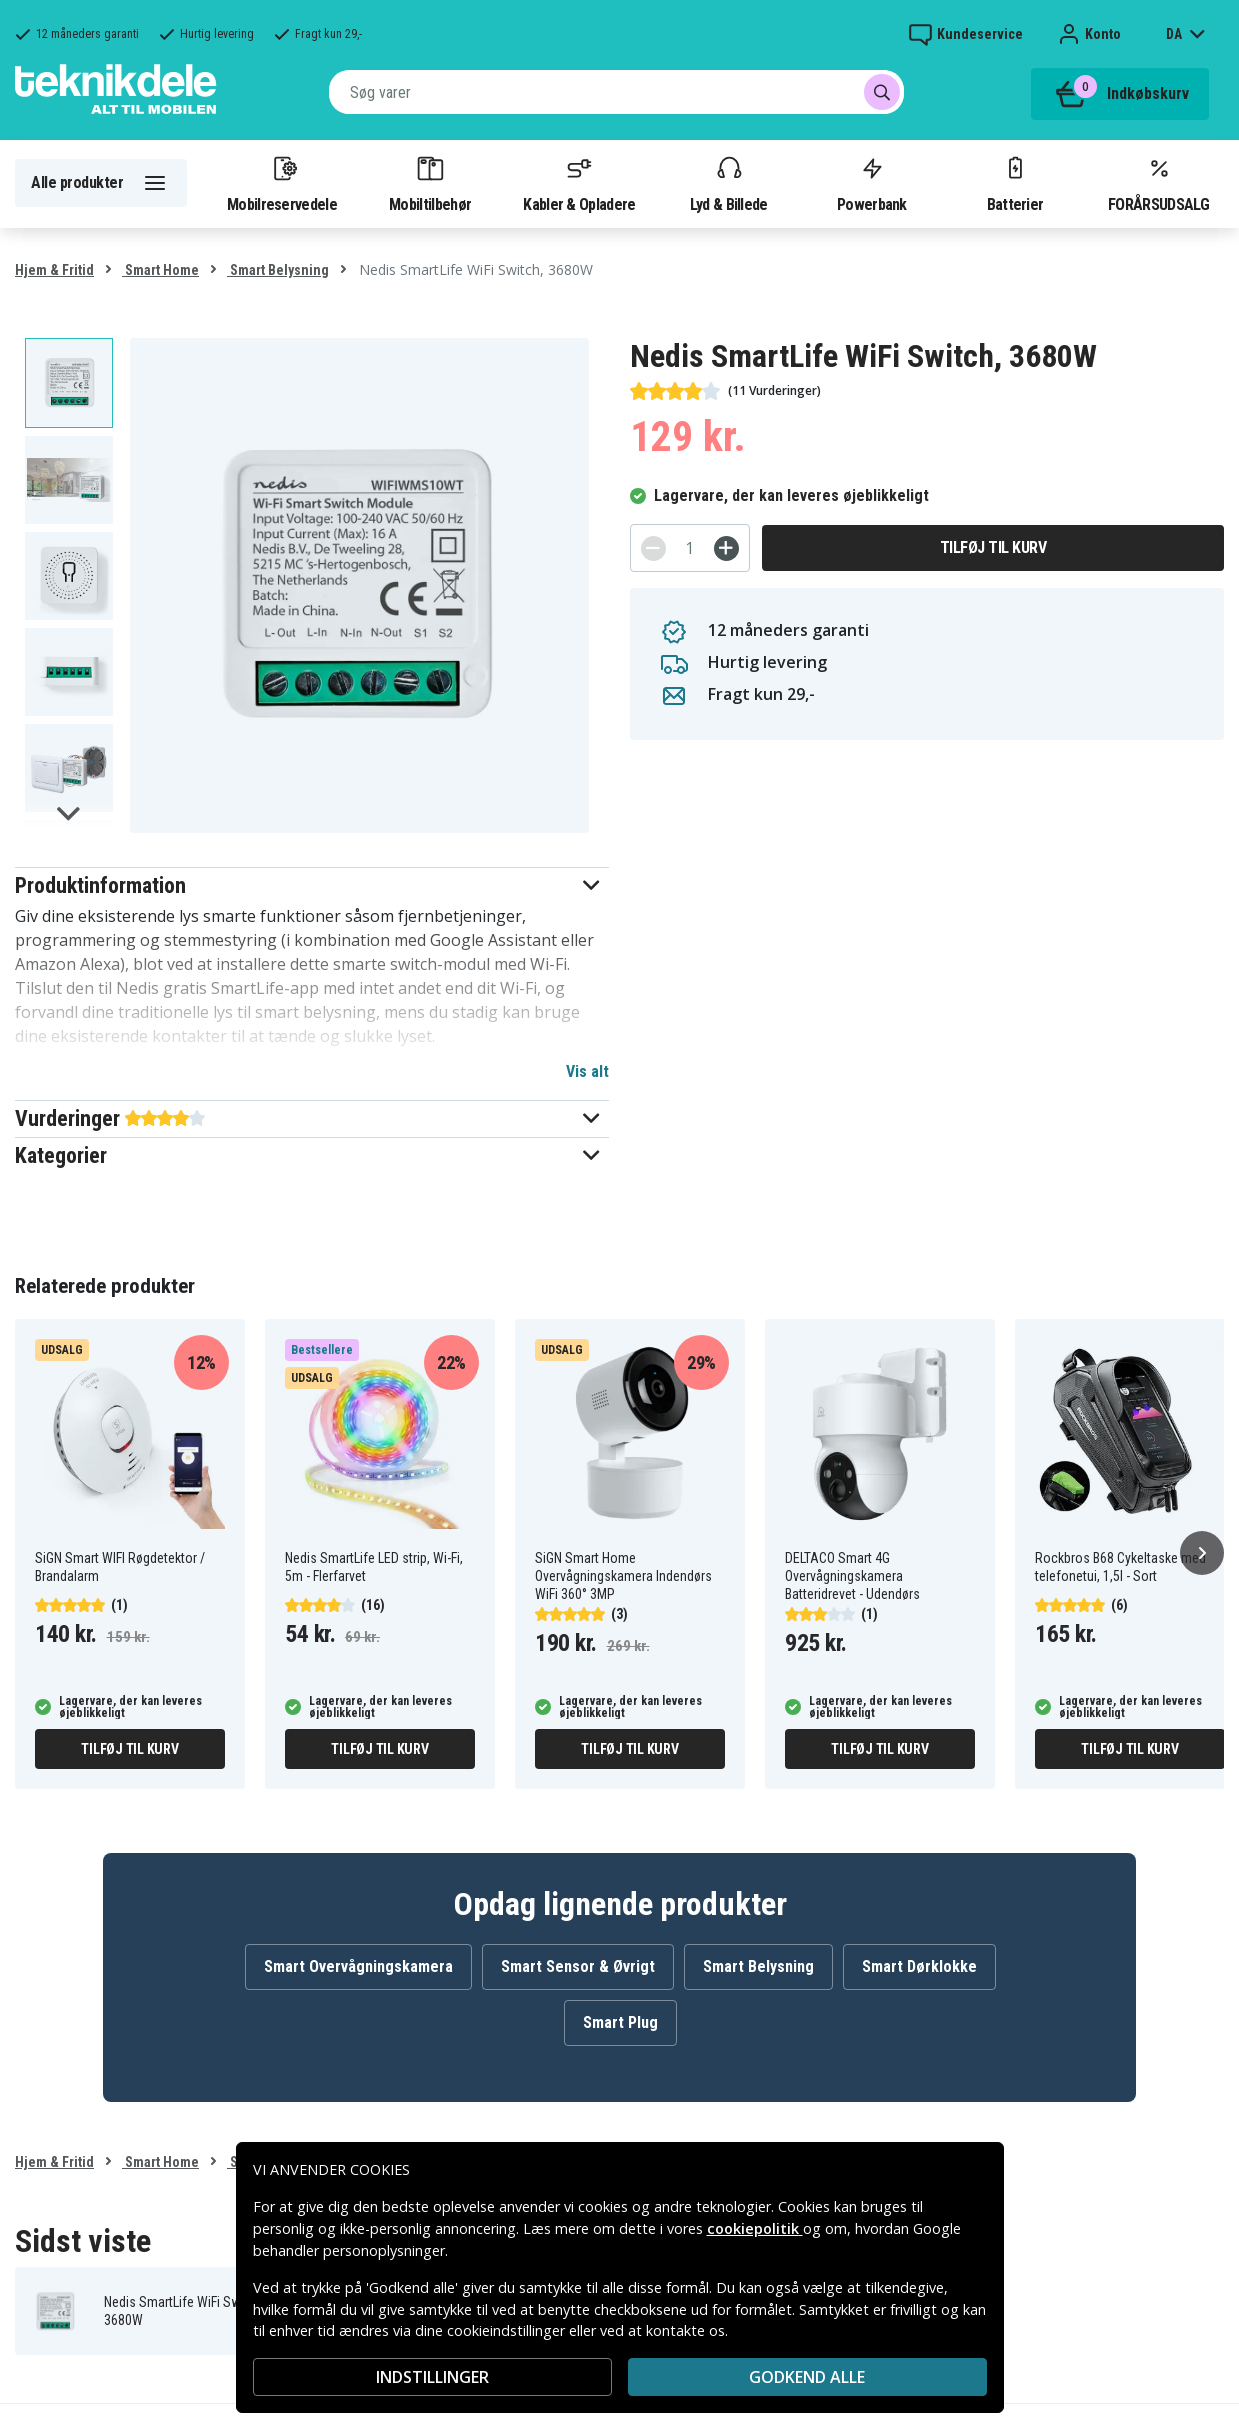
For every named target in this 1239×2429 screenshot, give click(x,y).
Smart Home (160, 270)
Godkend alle (807, 2377)
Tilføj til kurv (993, 547)
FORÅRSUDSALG (1158, 183)
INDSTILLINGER (432, 2377)
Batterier (1015, 183)
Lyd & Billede (729, 183)
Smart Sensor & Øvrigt (578, 1966)
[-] (653, 548)
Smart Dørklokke (919, 1966)
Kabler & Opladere (579, 183)
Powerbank (872, 183)
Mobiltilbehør (430, 183)
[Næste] (1202, 1553)
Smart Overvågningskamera (358, 1966)
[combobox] (616, 92)
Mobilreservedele (282, 183)
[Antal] (690, 548)
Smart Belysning (278, 270)
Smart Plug (620, 2022)
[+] (726, 548)
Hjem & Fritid (54, 270)
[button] (312, 885)
